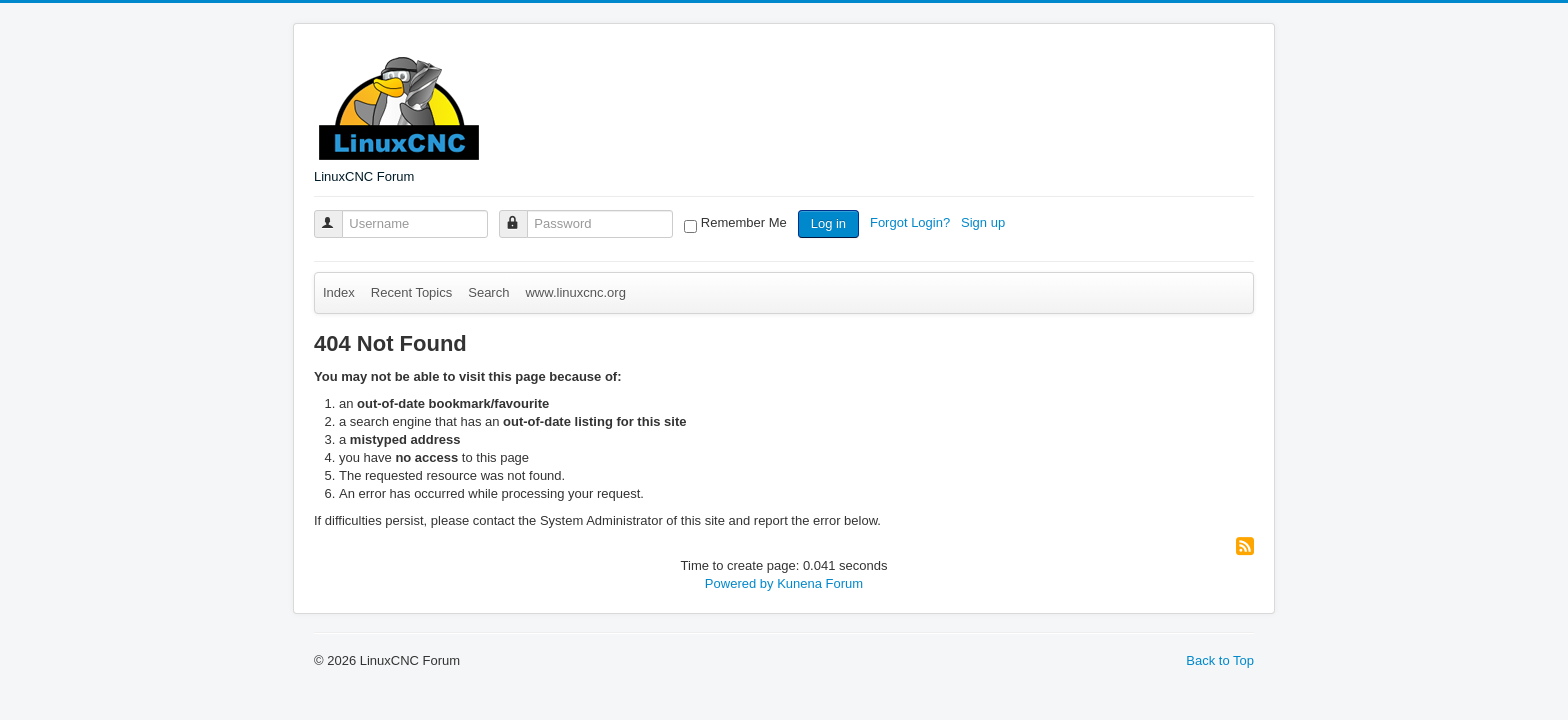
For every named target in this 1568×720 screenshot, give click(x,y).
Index (339, 292)
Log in (828, 223)
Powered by (739, 583)
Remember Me (744, 222)
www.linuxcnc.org (575, 292)
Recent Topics (411, 292)
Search (488, 292)
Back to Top (1220, 660)
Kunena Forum (820, 583)
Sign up (985, 222)
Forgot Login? (912, 222)
